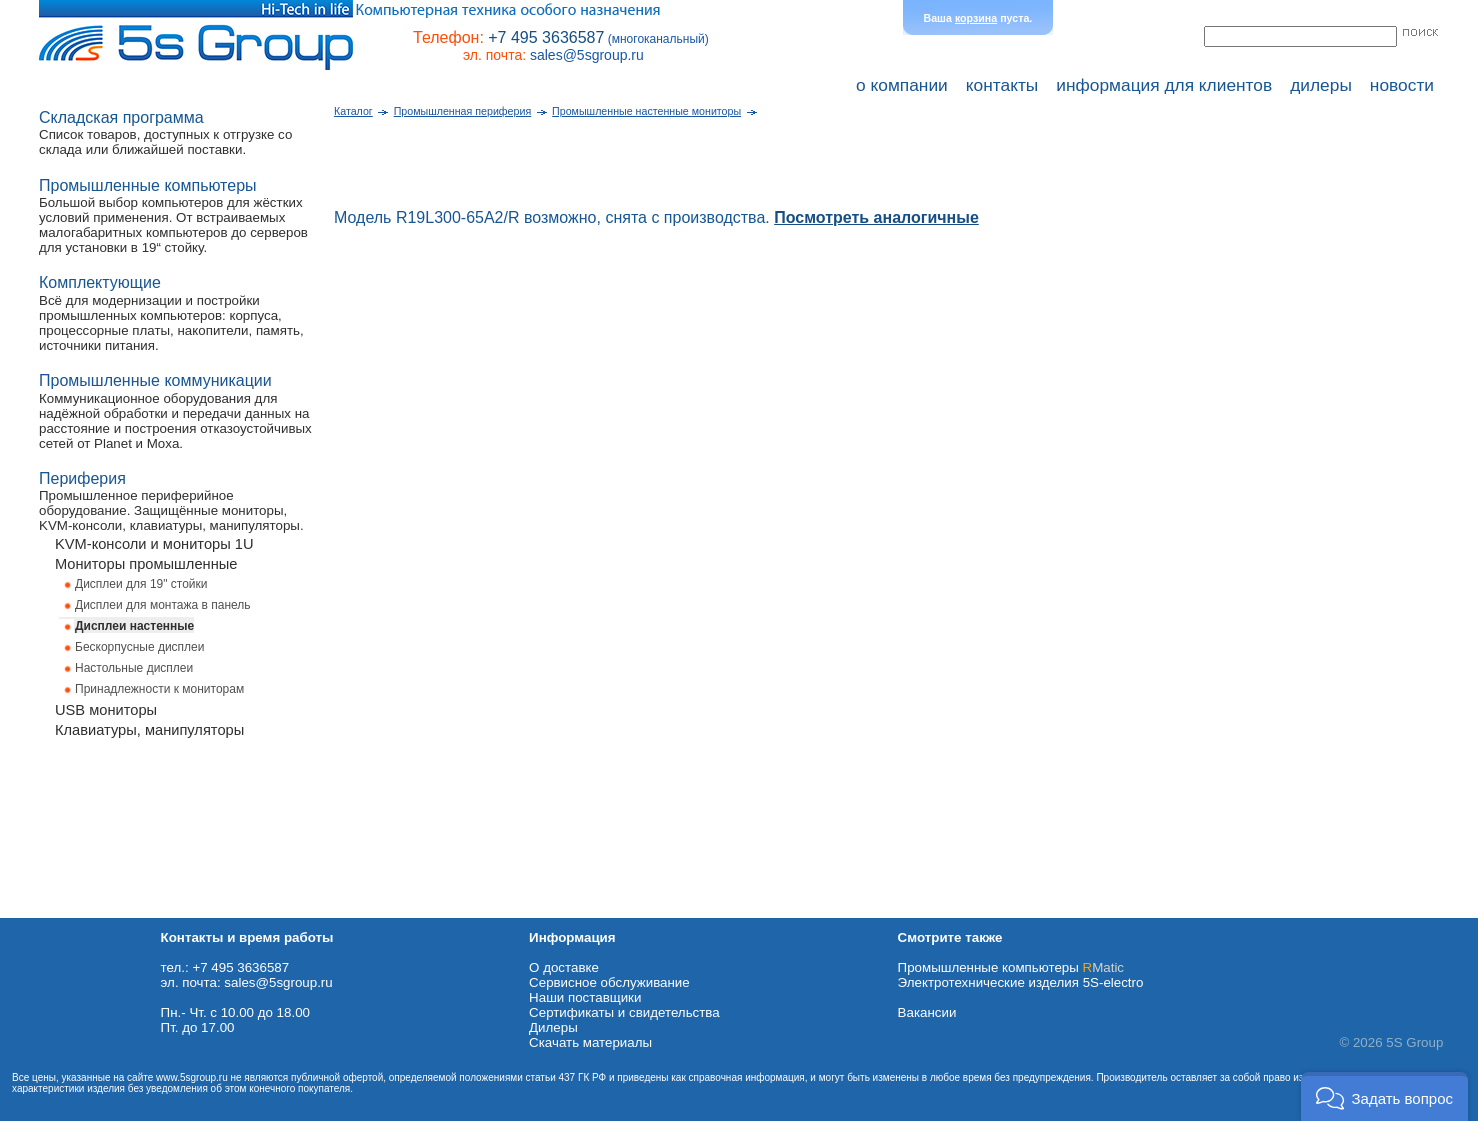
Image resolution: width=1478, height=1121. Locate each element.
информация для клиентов (1164, 85)
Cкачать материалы (590, 1042)
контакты (1002, 85)
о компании (902, 85)
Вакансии (927, 1012)
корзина (976, 18)
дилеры (1321, 85)
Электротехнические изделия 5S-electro (1021, 982)
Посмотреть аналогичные (876, 217)
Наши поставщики (585, 997)
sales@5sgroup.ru (587, 55)
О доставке (564, 967)
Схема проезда (47, 910)
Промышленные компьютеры (1011, 967)
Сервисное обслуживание (609, 982)
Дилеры (553, 1027)
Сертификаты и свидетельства (624, 1012)
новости (1402, 85)
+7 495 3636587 (546, 37)
